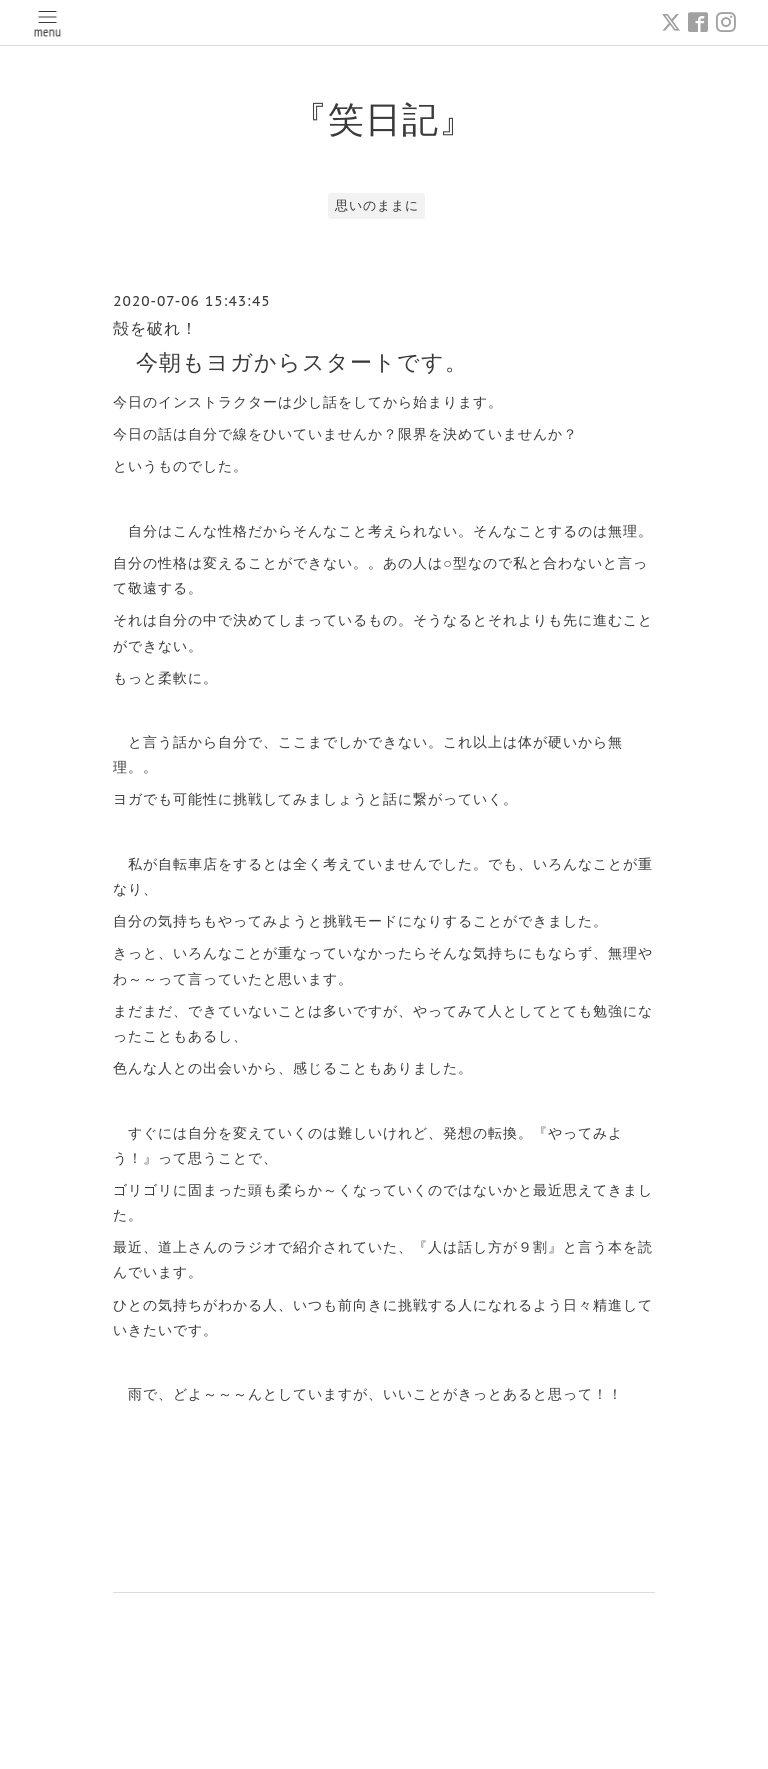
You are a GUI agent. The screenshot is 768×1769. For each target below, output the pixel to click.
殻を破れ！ (155, 328)
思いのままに (377, 205)
